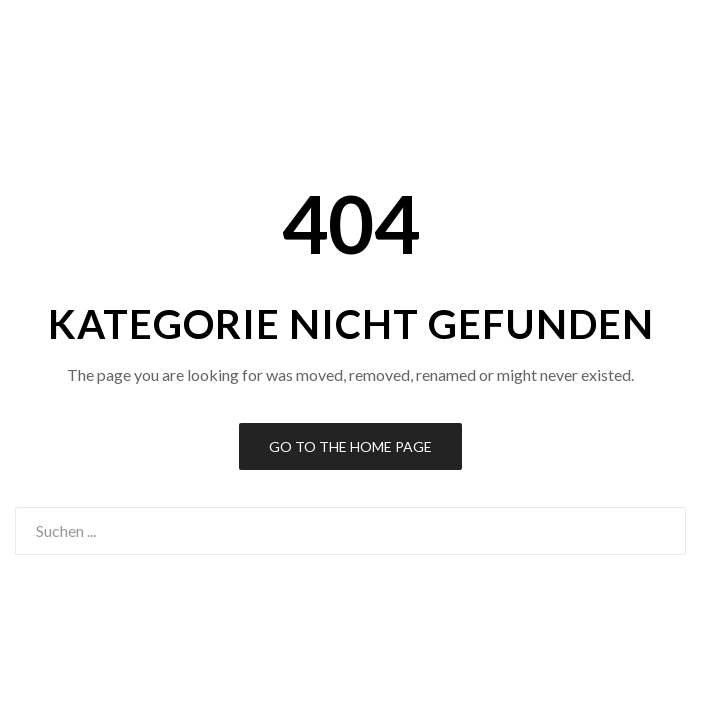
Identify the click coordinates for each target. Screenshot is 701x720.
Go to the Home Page (350, 446)
